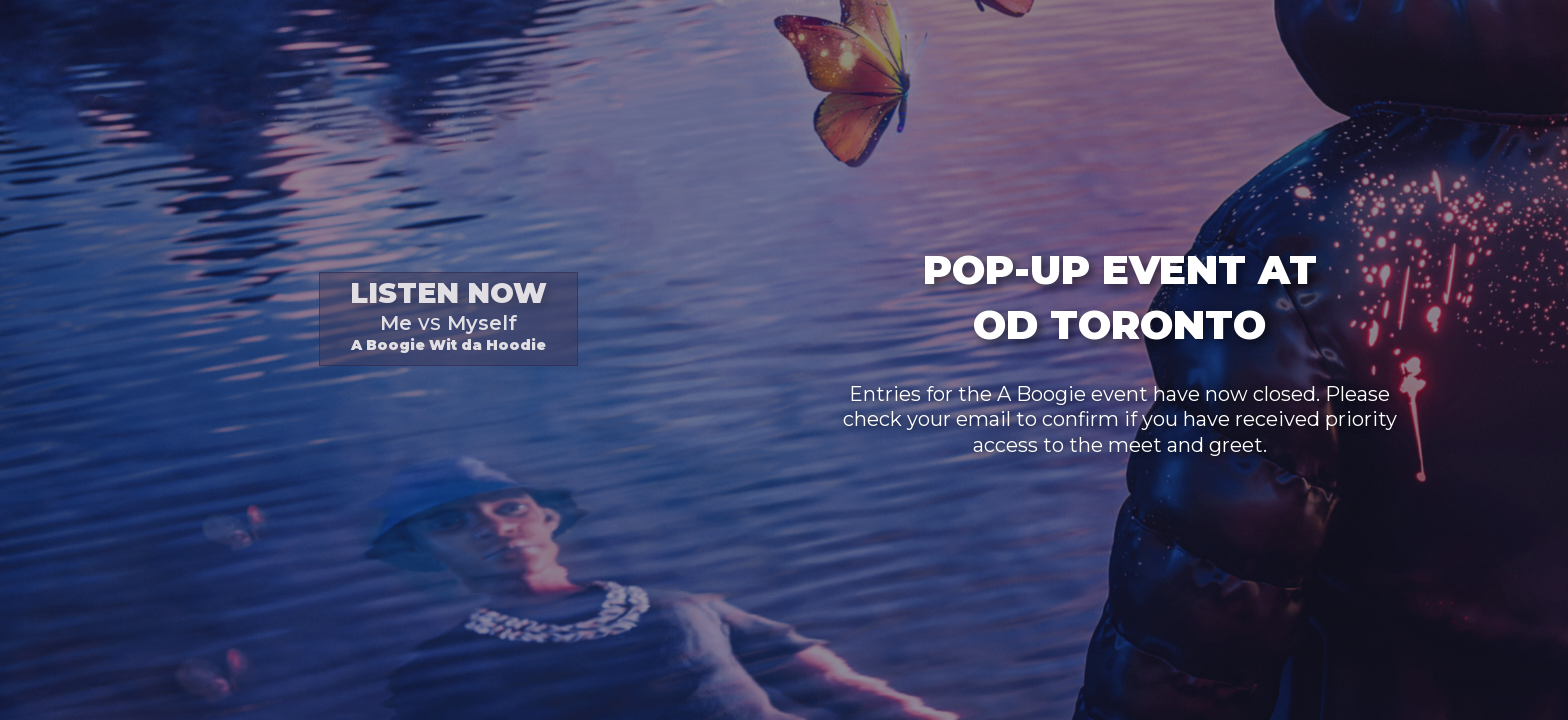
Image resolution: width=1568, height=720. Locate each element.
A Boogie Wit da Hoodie (448, 315)
